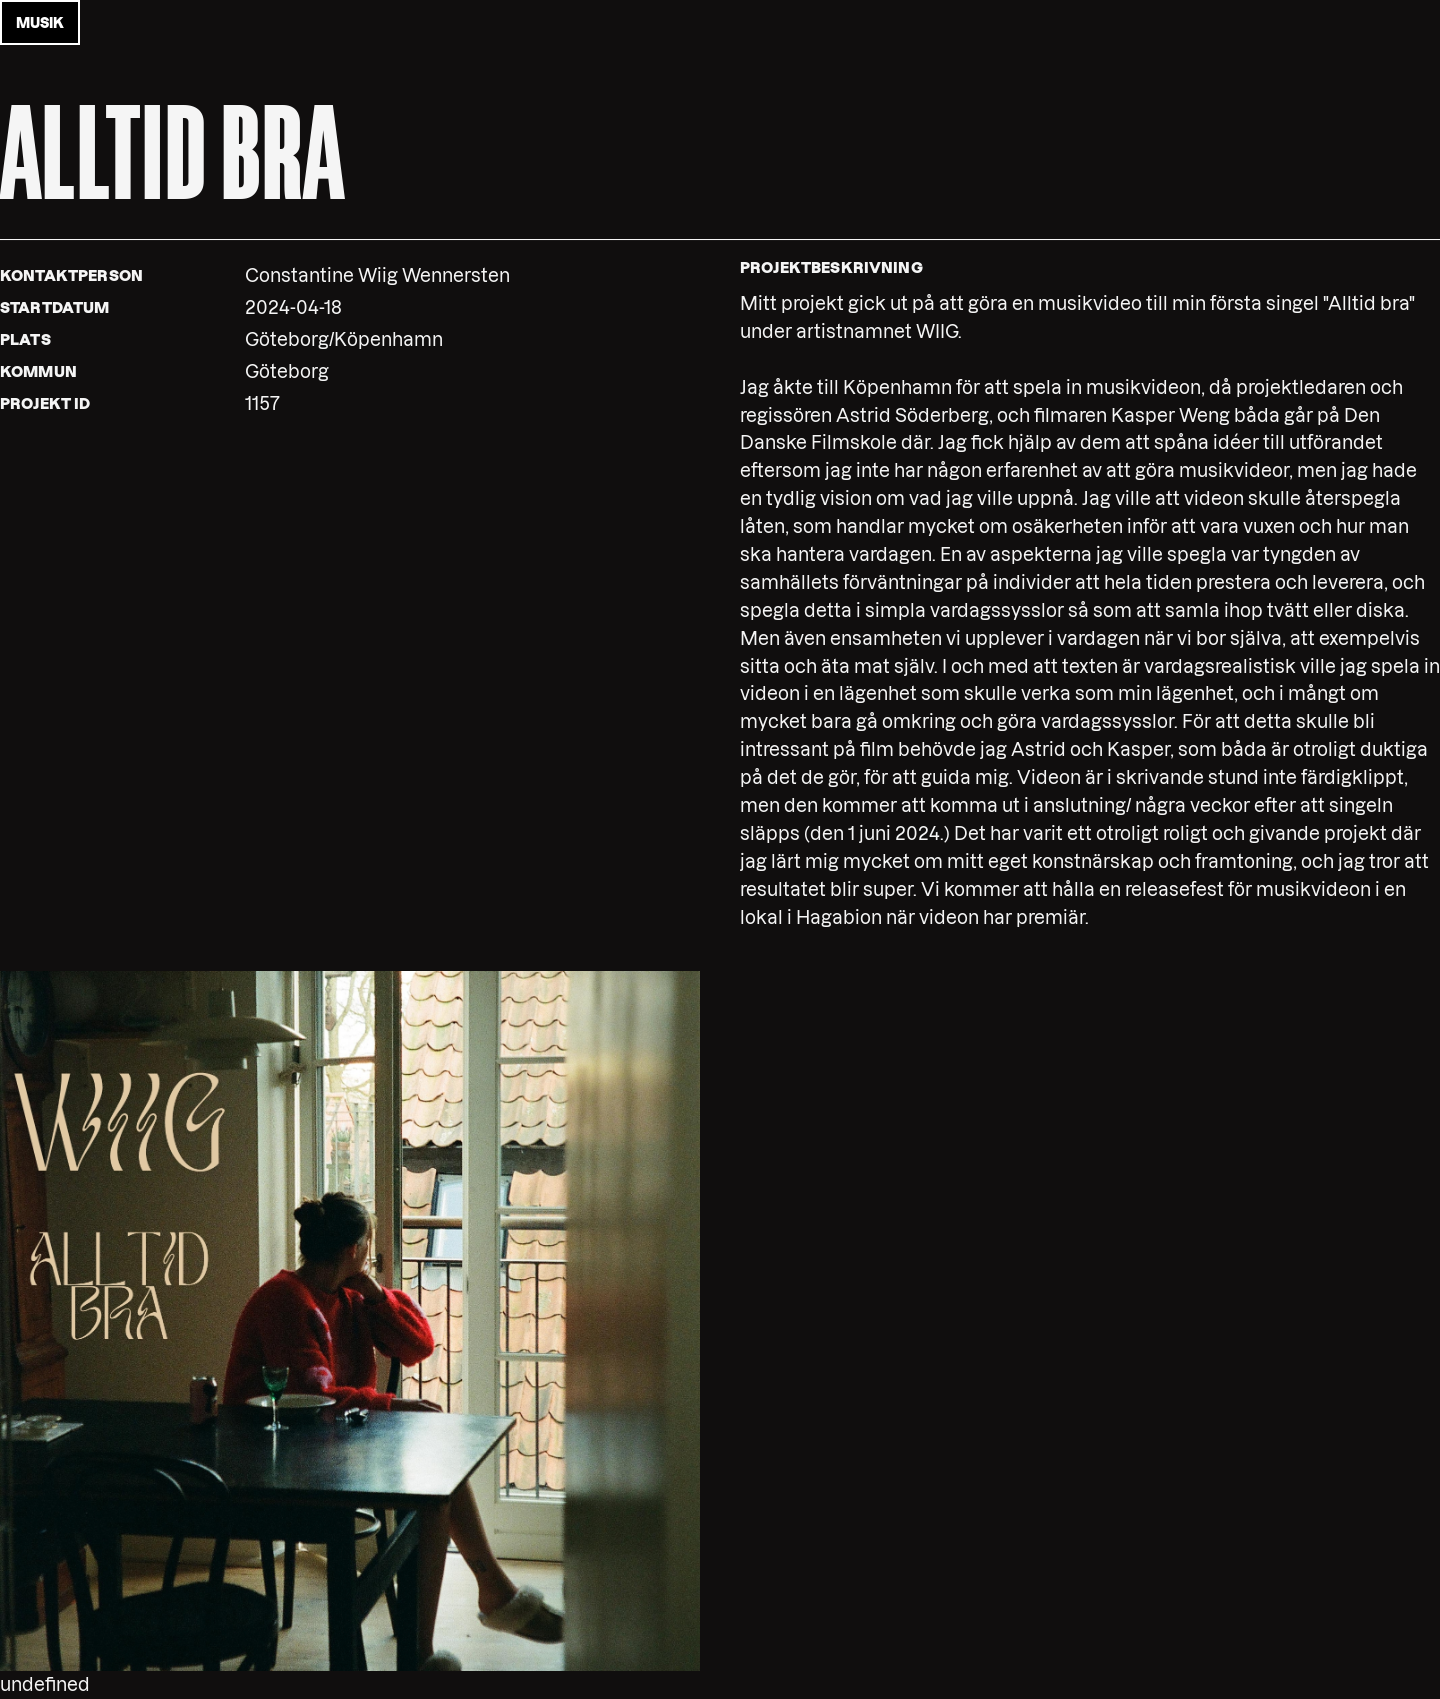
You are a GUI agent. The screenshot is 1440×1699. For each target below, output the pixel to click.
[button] (350, 1320)
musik (40, 23)
